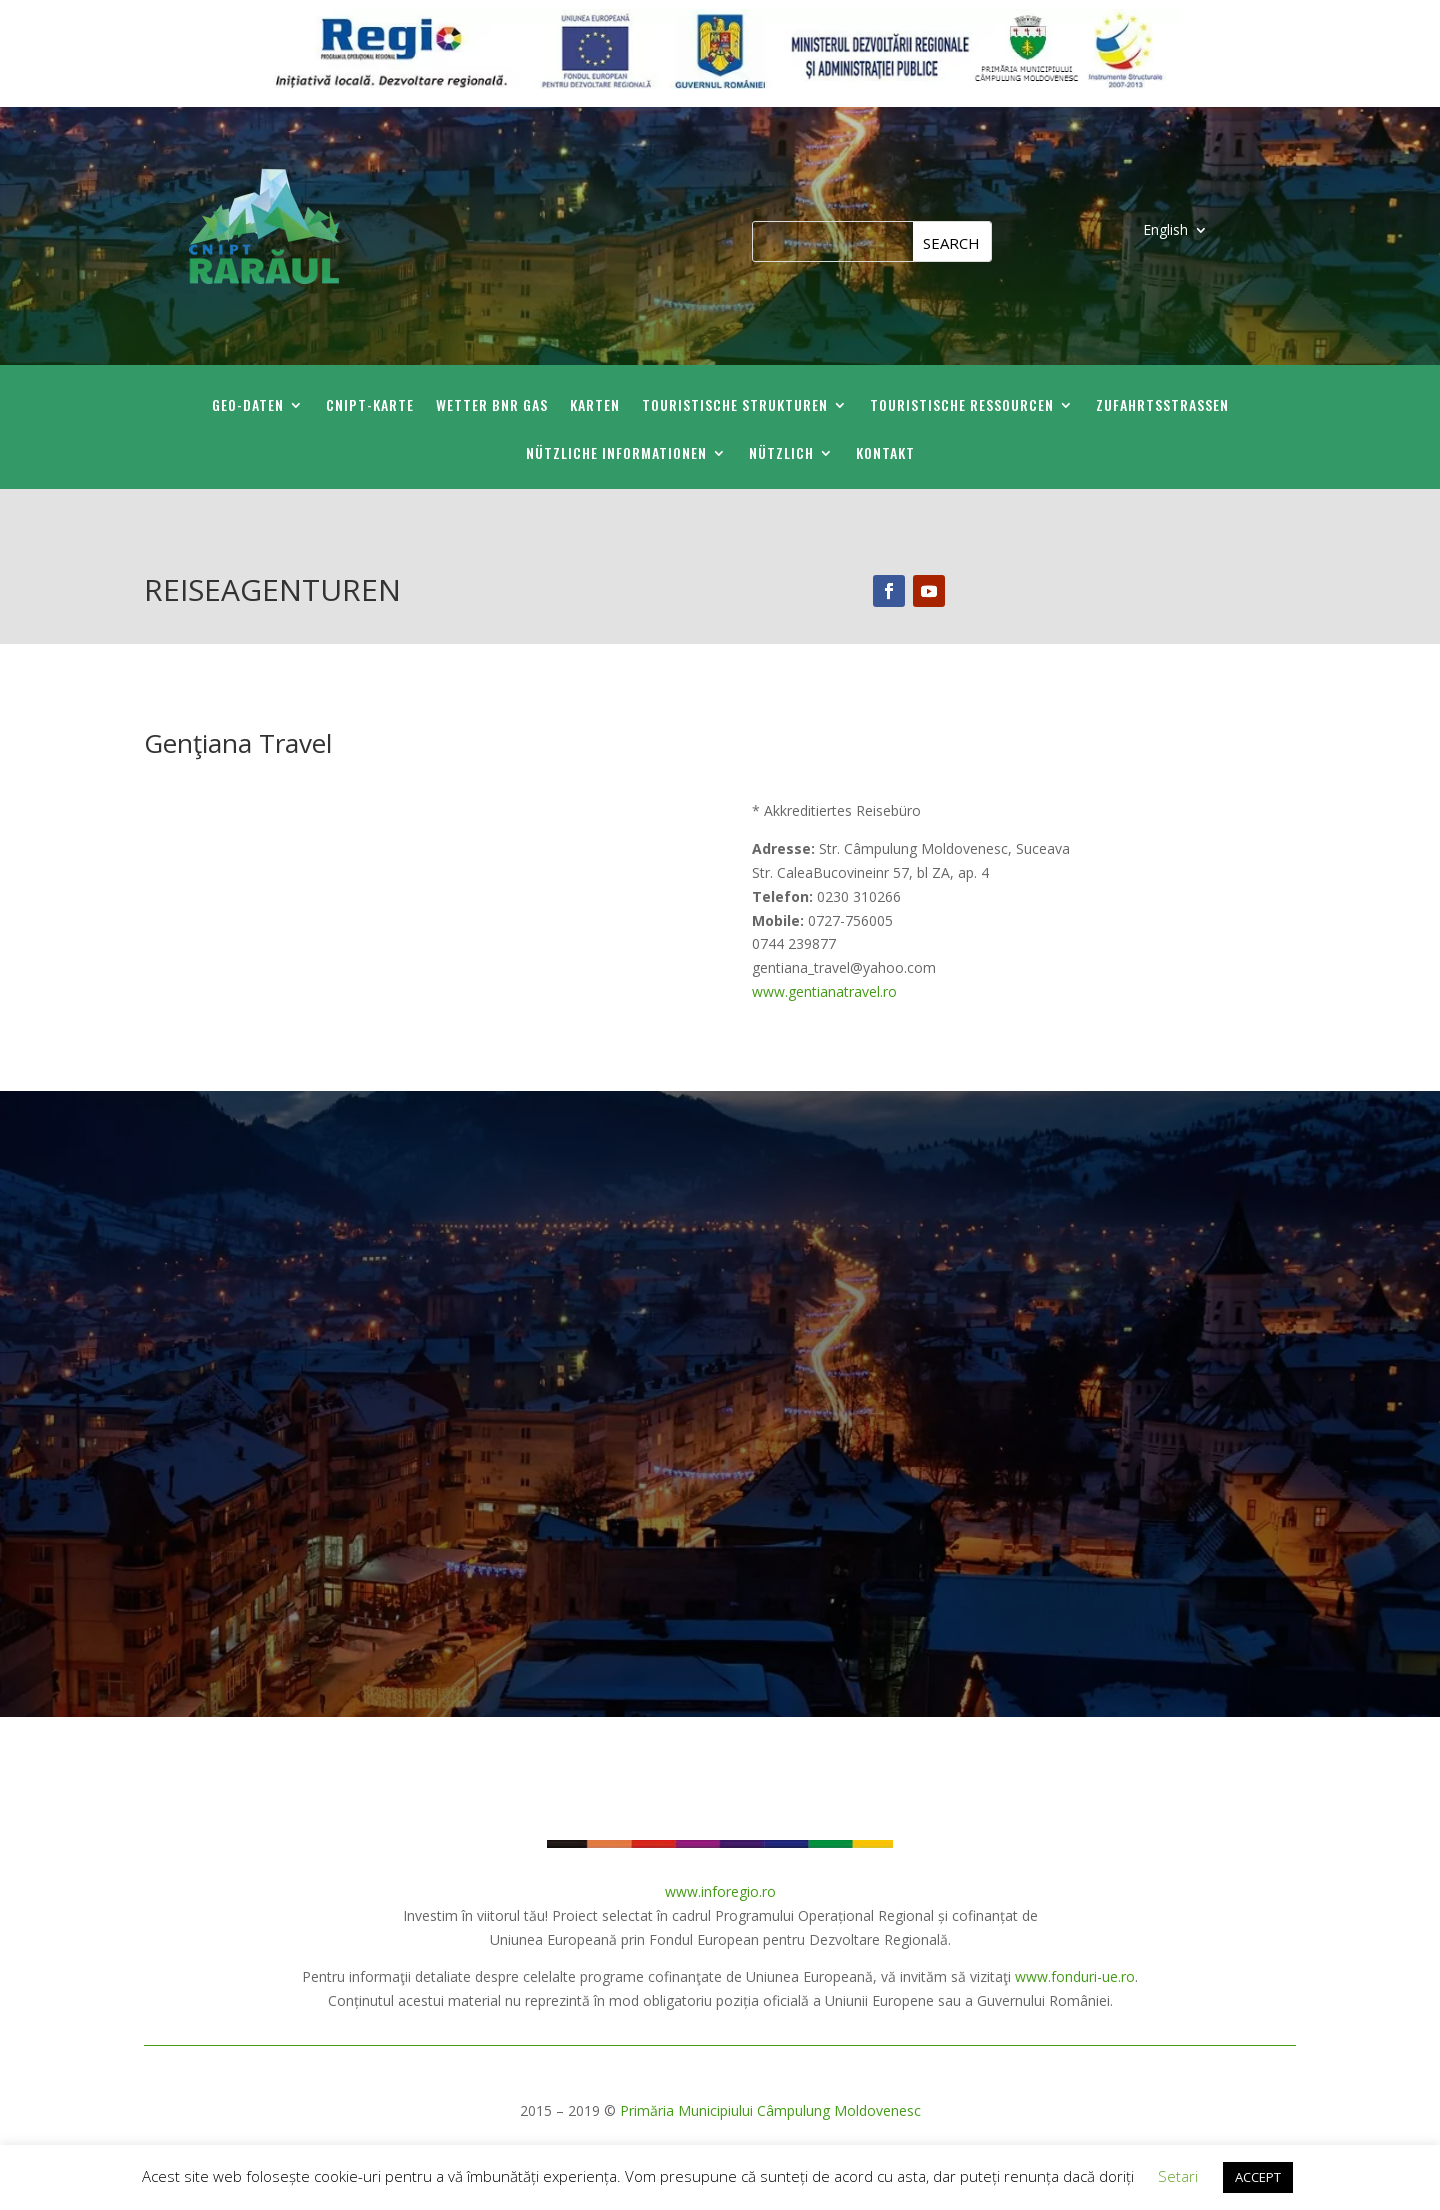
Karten (595, 406)
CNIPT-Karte (370, 406)
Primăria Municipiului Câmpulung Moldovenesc (770, 2110)
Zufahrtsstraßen (1162, 406)
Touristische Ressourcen (962, 406)
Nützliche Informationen (616, 454)
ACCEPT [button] (1258, 2177)
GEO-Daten (248, 406)
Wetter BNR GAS (492, 406)
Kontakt (885, 454)
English (1165, 231)
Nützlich (781, 454)
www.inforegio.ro (720, 1891)
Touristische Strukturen (735, 406)
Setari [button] (1178, 2176)
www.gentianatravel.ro (824, 991)
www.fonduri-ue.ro (1075, 1976)
